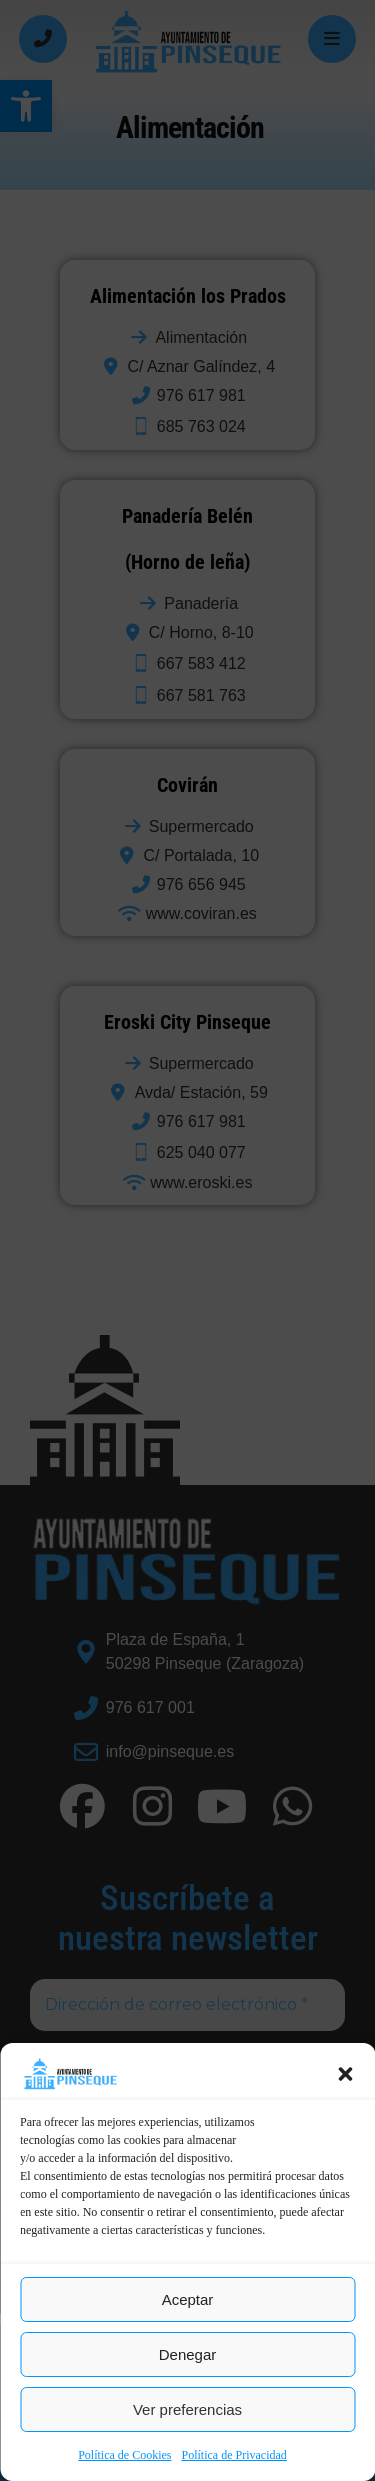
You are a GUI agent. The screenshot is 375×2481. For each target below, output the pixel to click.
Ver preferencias (187, 2409)
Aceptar (188, 2299)
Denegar (188, 2354)
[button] (345, 2074)
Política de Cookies (124, 2455)
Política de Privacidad (234, 2455)
